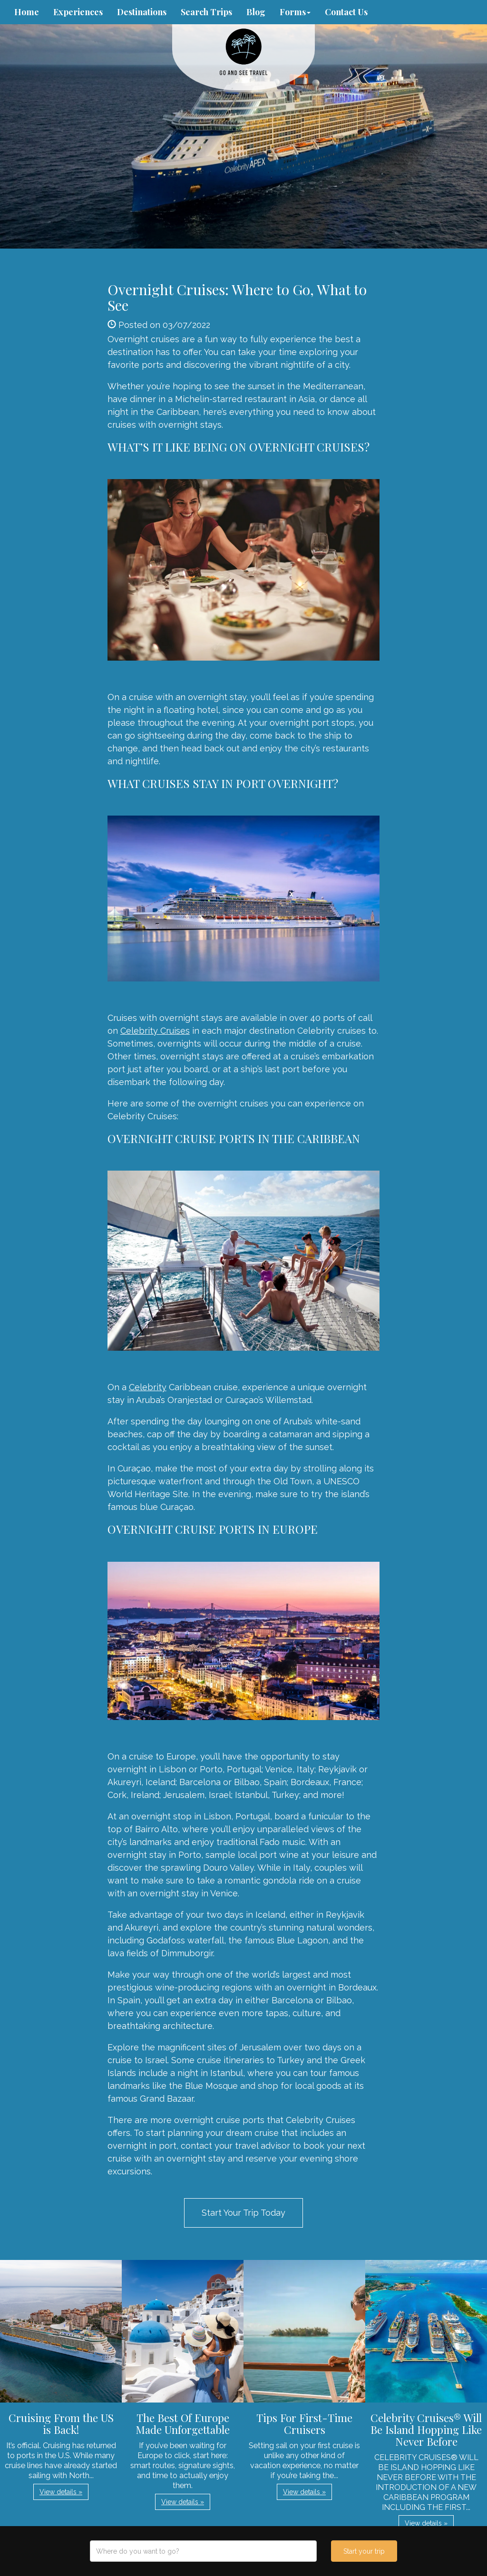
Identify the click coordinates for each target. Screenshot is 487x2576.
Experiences (78, 12)
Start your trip (364, 2551)
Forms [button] (295, 12)
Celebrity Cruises (155, 1031)
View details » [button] (60, 2492)
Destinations (141, 12)
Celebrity (147, 1387)
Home (26, 12)
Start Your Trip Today (243, 2213)
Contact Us (346, 12)
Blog (255, 12)
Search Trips (206, 12)
